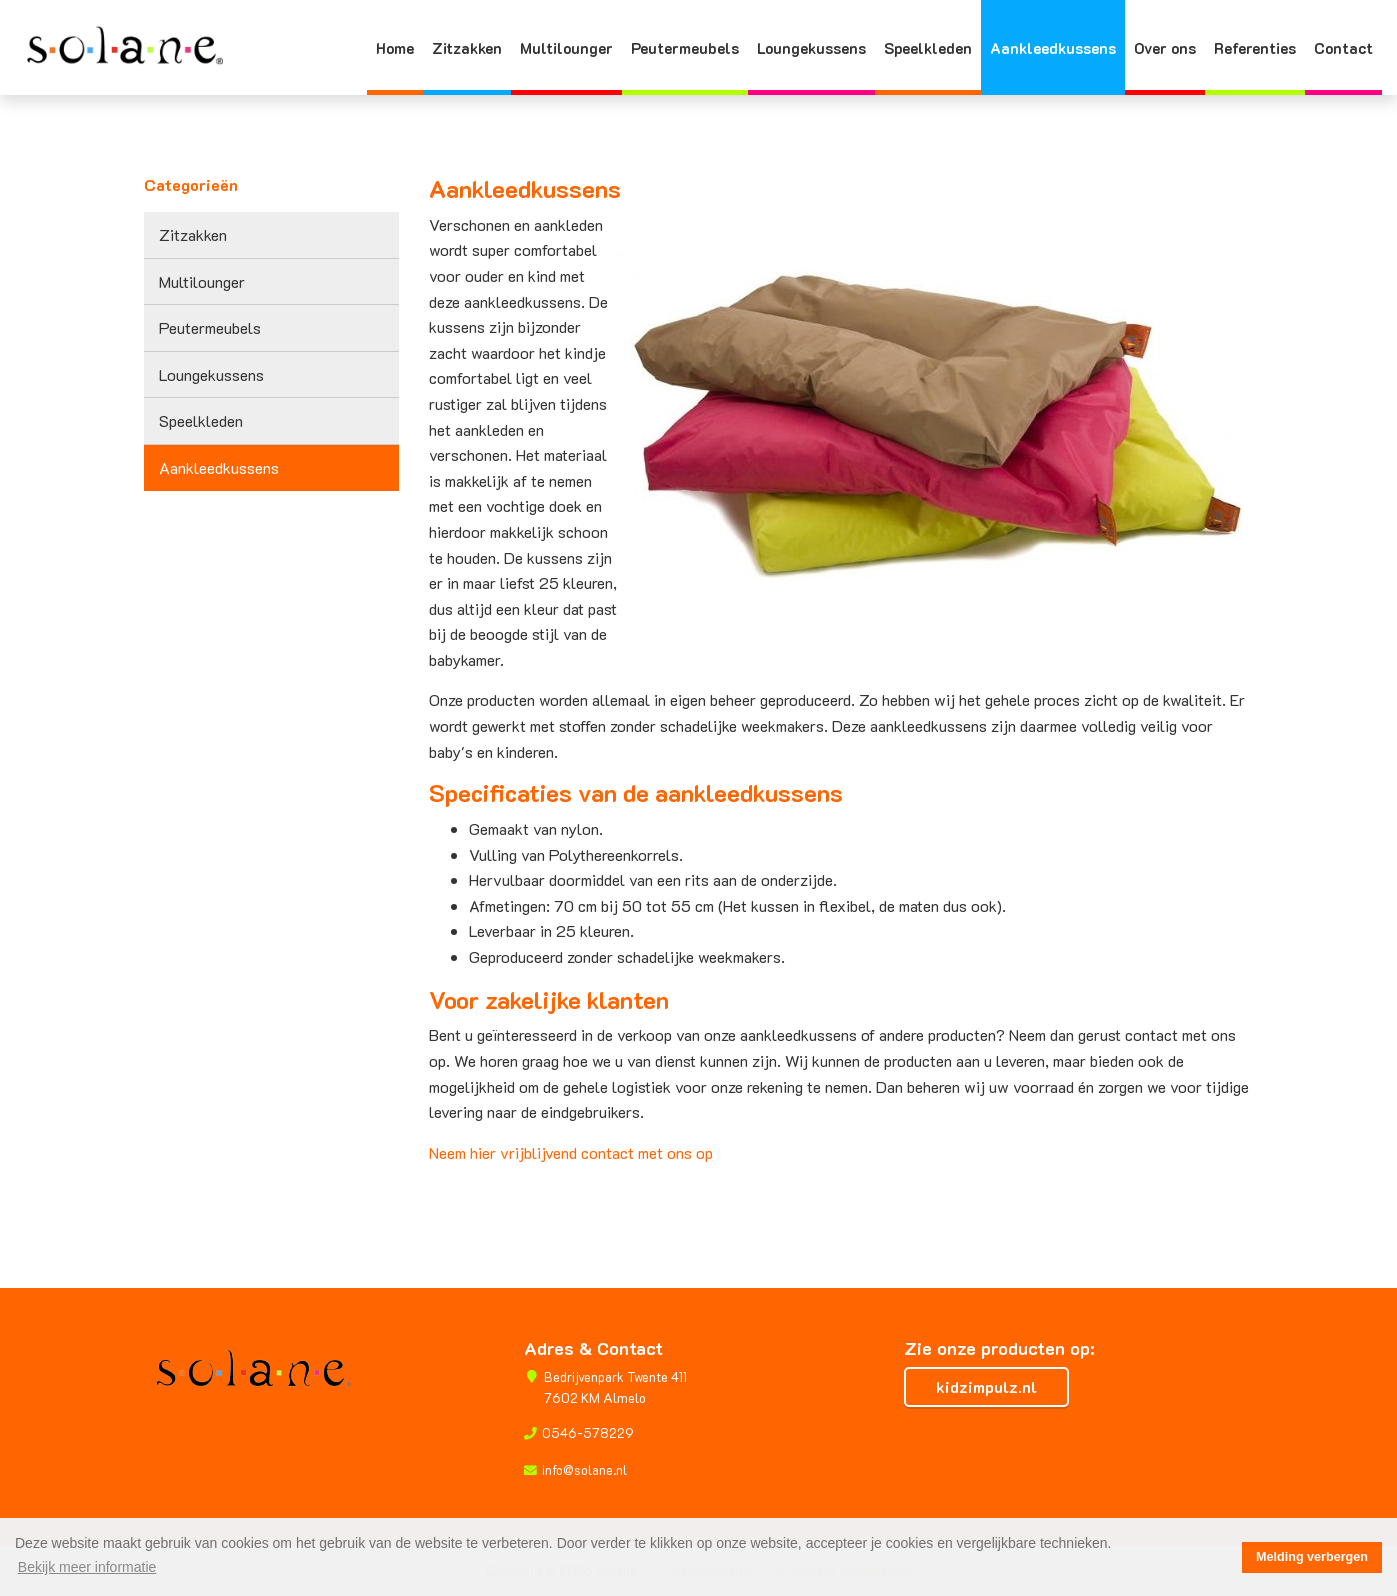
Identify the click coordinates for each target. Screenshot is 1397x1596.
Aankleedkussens (1053, 48)
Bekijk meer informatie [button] (87, 1567)
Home (395, 48)
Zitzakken (467, 48)
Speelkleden (928, 48)
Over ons (1165, 48)
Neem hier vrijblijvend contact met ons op (571, 1152)
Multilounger (566, 48)
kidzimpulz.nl (986, 1386)
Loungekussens (811, 48)
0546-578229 (588, 1433)
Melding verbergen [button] (1312, 1557)
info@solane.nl (584, 1470)
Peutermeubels (685, 48)
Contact (1343, 48)
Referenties (1255, 48)
